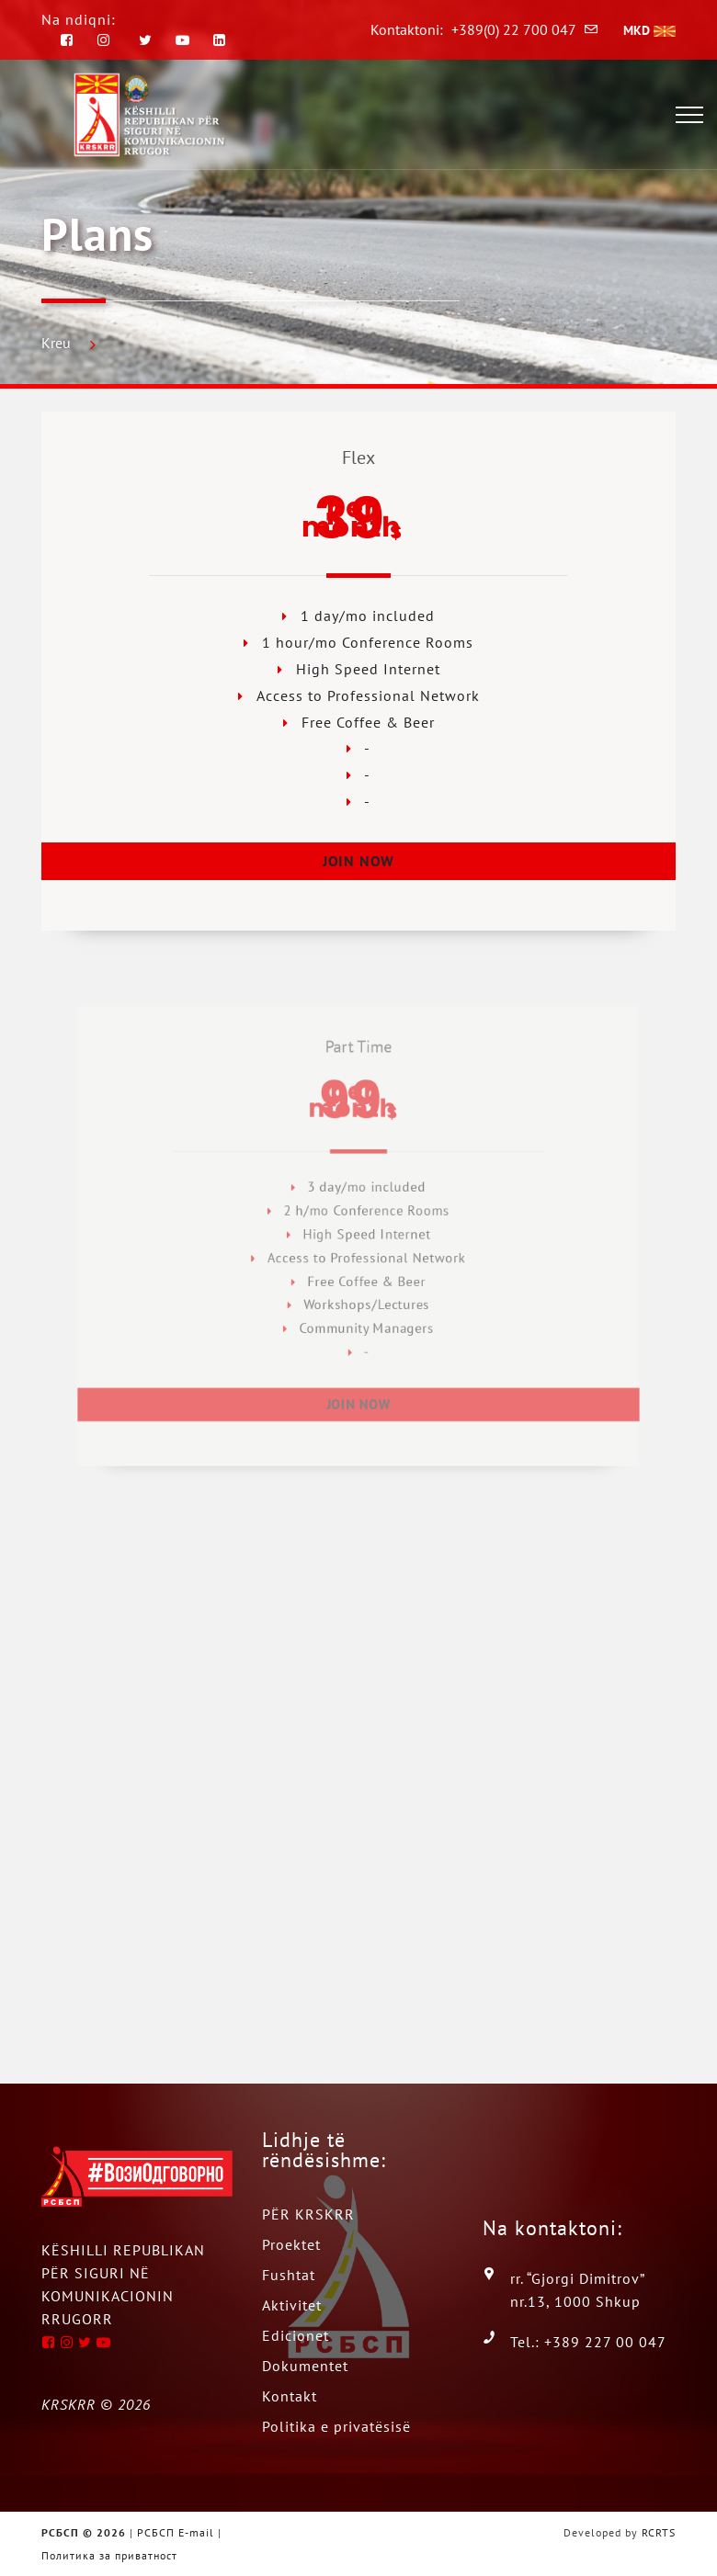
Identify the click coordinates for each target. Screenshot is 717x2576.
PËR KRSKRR (308, 2214)
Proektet (291, 2244)
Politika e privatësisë (336, 2426)
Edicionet (295, 2335)
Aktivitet (292, 2305)
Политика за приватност (109, 2555)
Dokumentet (305, 2365)
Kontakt (289, 2396)
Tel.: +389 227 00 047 (588, 2342)
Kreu (56, 342)
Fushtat (288, 2274)
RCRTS (659, 2532)
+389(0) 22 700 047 (513, 29)
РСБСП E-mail (175, 2532)
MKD (649, 30)
